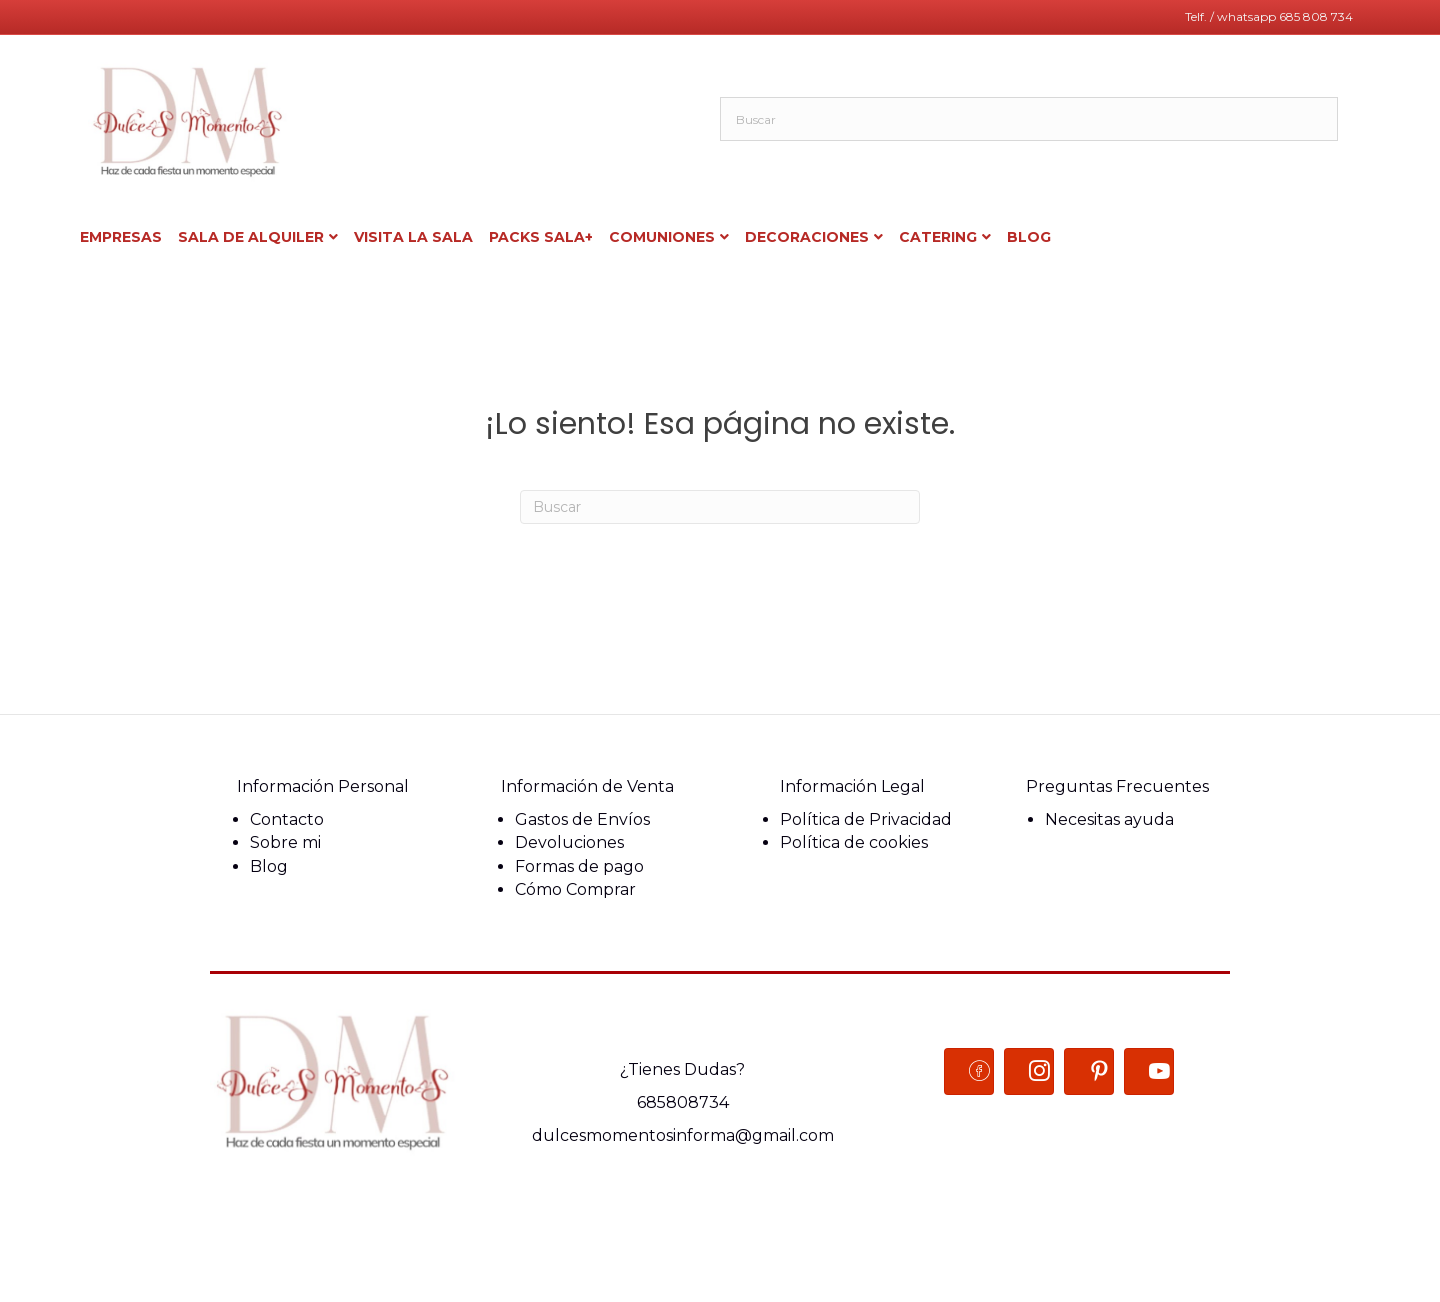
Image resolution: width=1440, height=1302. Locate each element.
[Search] (720, 507)
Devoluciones (569, 842)
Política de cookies (854, 842)
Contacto (287, 819)
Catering (938, 237)
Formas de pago (579, 866)
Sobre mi (285, 842)
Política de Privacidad (866, 819)
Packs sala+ (541, 237)
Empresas (121, 237)
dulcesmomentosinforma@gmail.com (683, 1135)
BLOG (1029, 237)
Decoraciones (807, 237)
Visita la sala (413, 237)
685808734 (683, 1102)
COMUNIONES (662, 237)
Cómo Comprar (575, 889)
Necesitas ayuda (1109, 819)
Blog (269, 866)
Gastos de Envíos (582, 819)
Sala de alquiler (251, 237)
